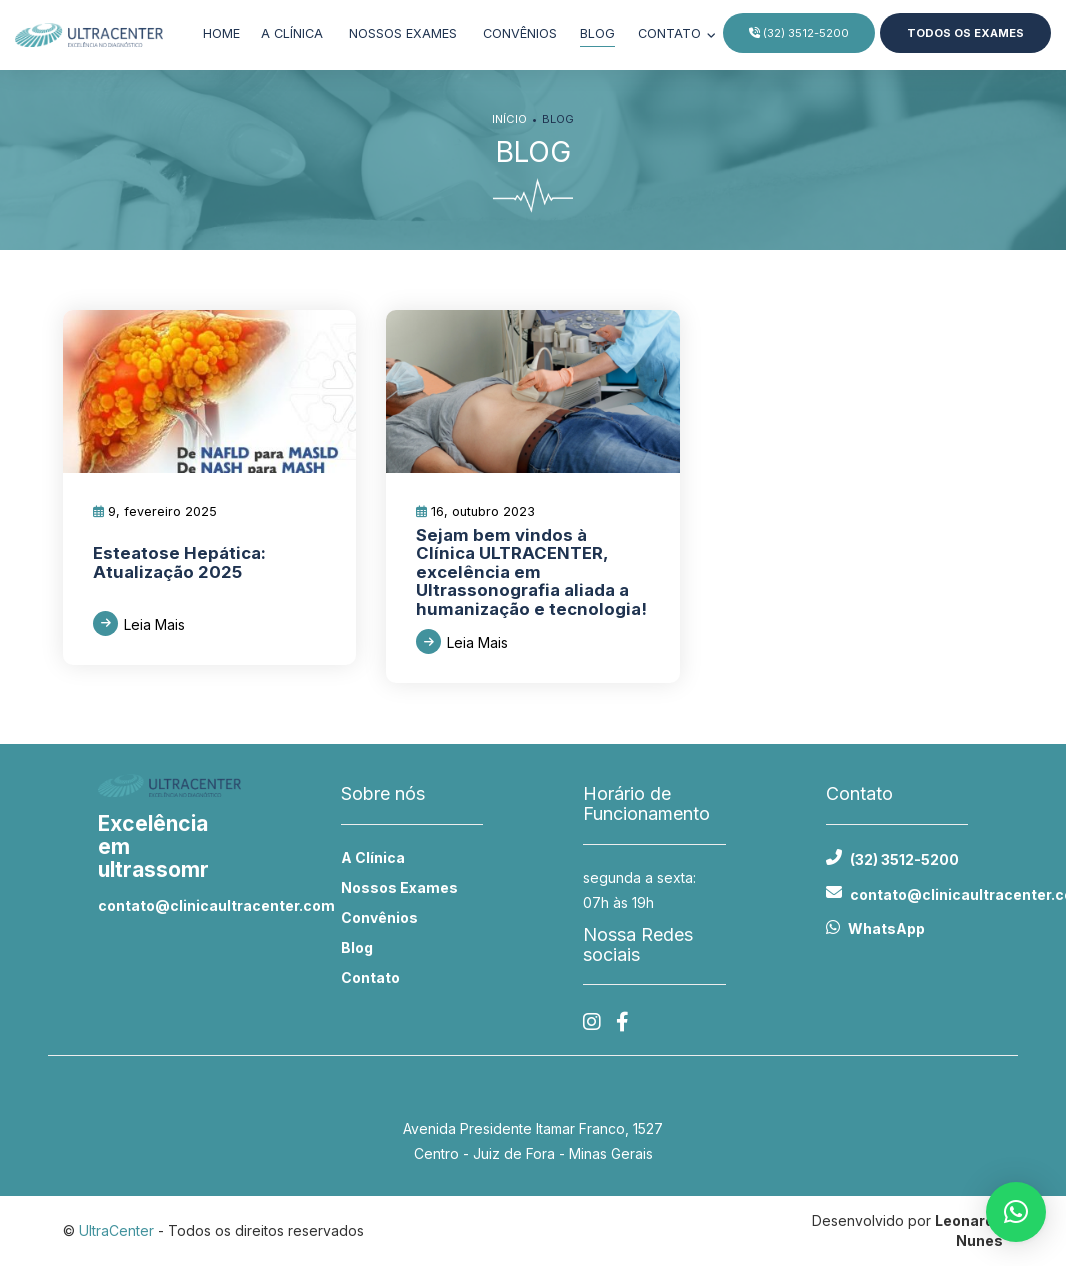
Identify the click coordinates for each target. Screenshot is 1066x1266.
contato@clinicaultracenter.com (169, 905)
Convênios (520, 33)
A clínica (292, 33)
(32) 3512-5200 (799, 33)
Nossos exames (403, 33)
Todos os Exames (965, 33)
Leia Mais (154, 624)
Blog (597, 33)
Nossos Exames (399, 887)
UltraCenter (116, 1230)
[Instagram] (592, 1022)
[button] (1016, 1212)
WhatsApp (886, 928)
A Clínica (373, 857)
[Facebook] (622, 1022)
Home (221, 33)
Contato (671, 33)
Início (509, 119)
